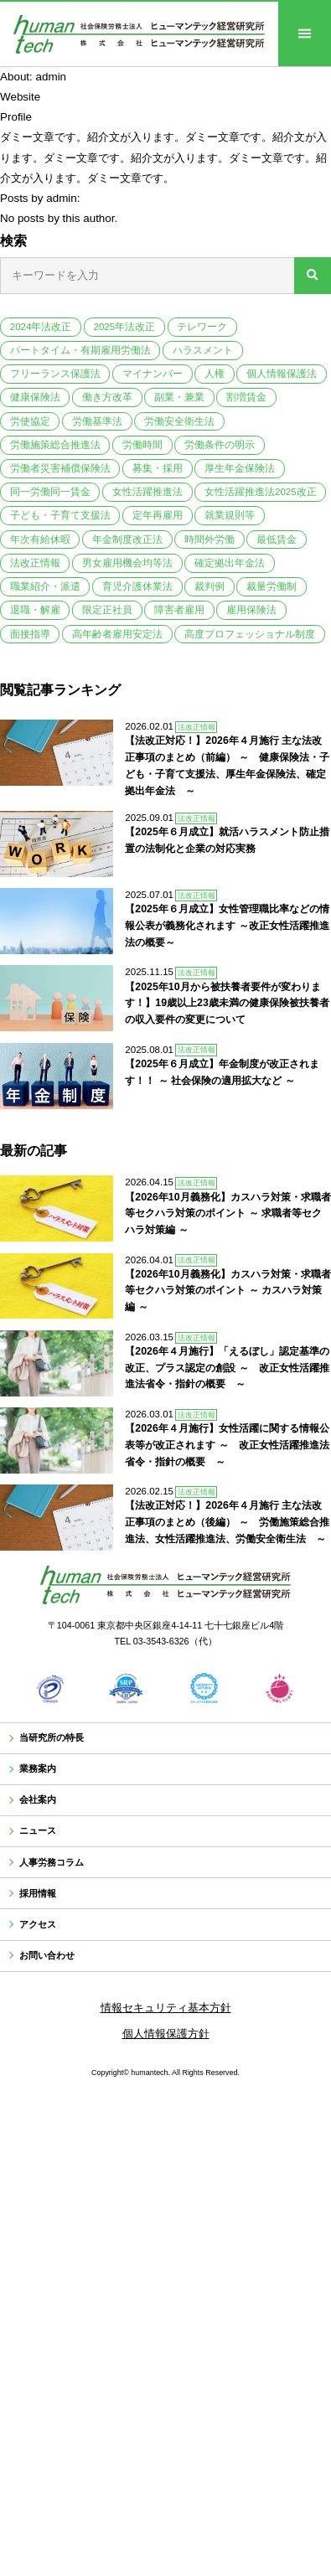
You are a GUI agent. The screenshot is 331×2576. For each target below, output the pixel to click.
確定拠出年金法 (229, 563)
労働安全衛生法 (179, 421)
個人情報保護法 (281, 374)
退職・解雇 (35, 610)
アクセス (44, 1961)
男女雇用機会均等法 (127, 563)
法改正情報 (35, 563)
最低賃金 (276, 539)
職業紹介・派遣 (45, 586)
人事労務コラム (61, 1888)
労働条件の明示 (219, 445)
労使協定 (30, 421)
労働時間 (142, 445)
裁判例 (209, 586)
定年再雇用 (157, 515)
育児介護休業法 (137, 586)
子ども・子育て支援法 (60, 515)
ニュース (44, 1851)
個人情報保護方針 (165, 2079)
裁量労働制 (271, 586)
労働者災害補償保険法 (60, 468)
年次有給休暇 (40, 539)
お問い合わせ (55, 1998)
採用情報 (44, 1924)
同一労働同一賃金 (50, 492)
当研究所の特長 (61, 1740)
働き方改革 (107, 397)
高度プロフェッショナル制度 (249, 634)
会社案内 (44, 1814)
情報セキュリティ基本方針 (166, 2053)
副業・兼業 (179, 397)
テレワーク (202, 327)
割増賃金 (246, 397)
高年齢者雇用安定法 (117, 634)
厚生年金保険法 (239, 468)
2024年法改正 (41, 327)
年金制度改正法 (127, 539)
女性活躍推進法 (147, 492)
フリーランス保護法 (55, 374)
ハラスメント (203, 350)
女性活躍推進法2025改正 (260, 492)
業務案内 (44, 1777)
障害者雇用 (179, 610)
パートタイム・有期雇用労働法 (80, 350)
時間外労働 (209, 539)
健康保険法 (35, 397)
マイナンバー (152, 374)
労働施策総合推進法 (55, 445)
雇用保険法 (251, 610)
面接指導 (30, 634)
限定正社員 (107, 610)
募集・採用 (157, 468)
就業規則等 (229, 515)
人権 (214, 374)
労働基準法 (97, 421)
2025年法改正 (125, 327)
